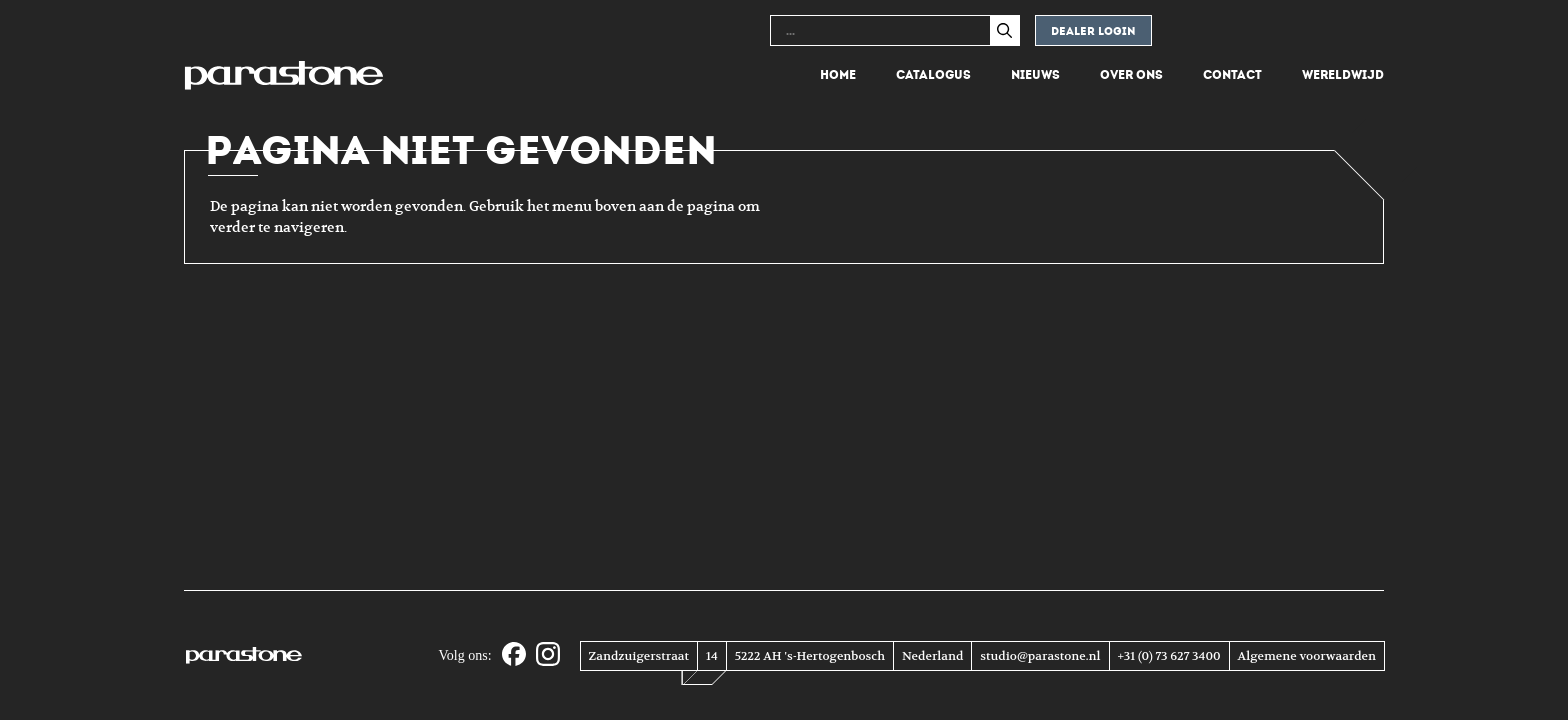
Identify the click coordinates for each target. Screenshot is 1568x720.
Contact (1232, 75)
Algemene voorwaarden (1307, 656)
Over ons (1131, 75)
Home (838, 75)
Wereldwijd (1343, 75)
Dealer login (1093, 31)
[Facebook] (514, 655)
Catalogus (933, 75)
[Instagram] (548, 655)
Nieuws (1035, 75)
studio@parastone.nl (1040, 656)
